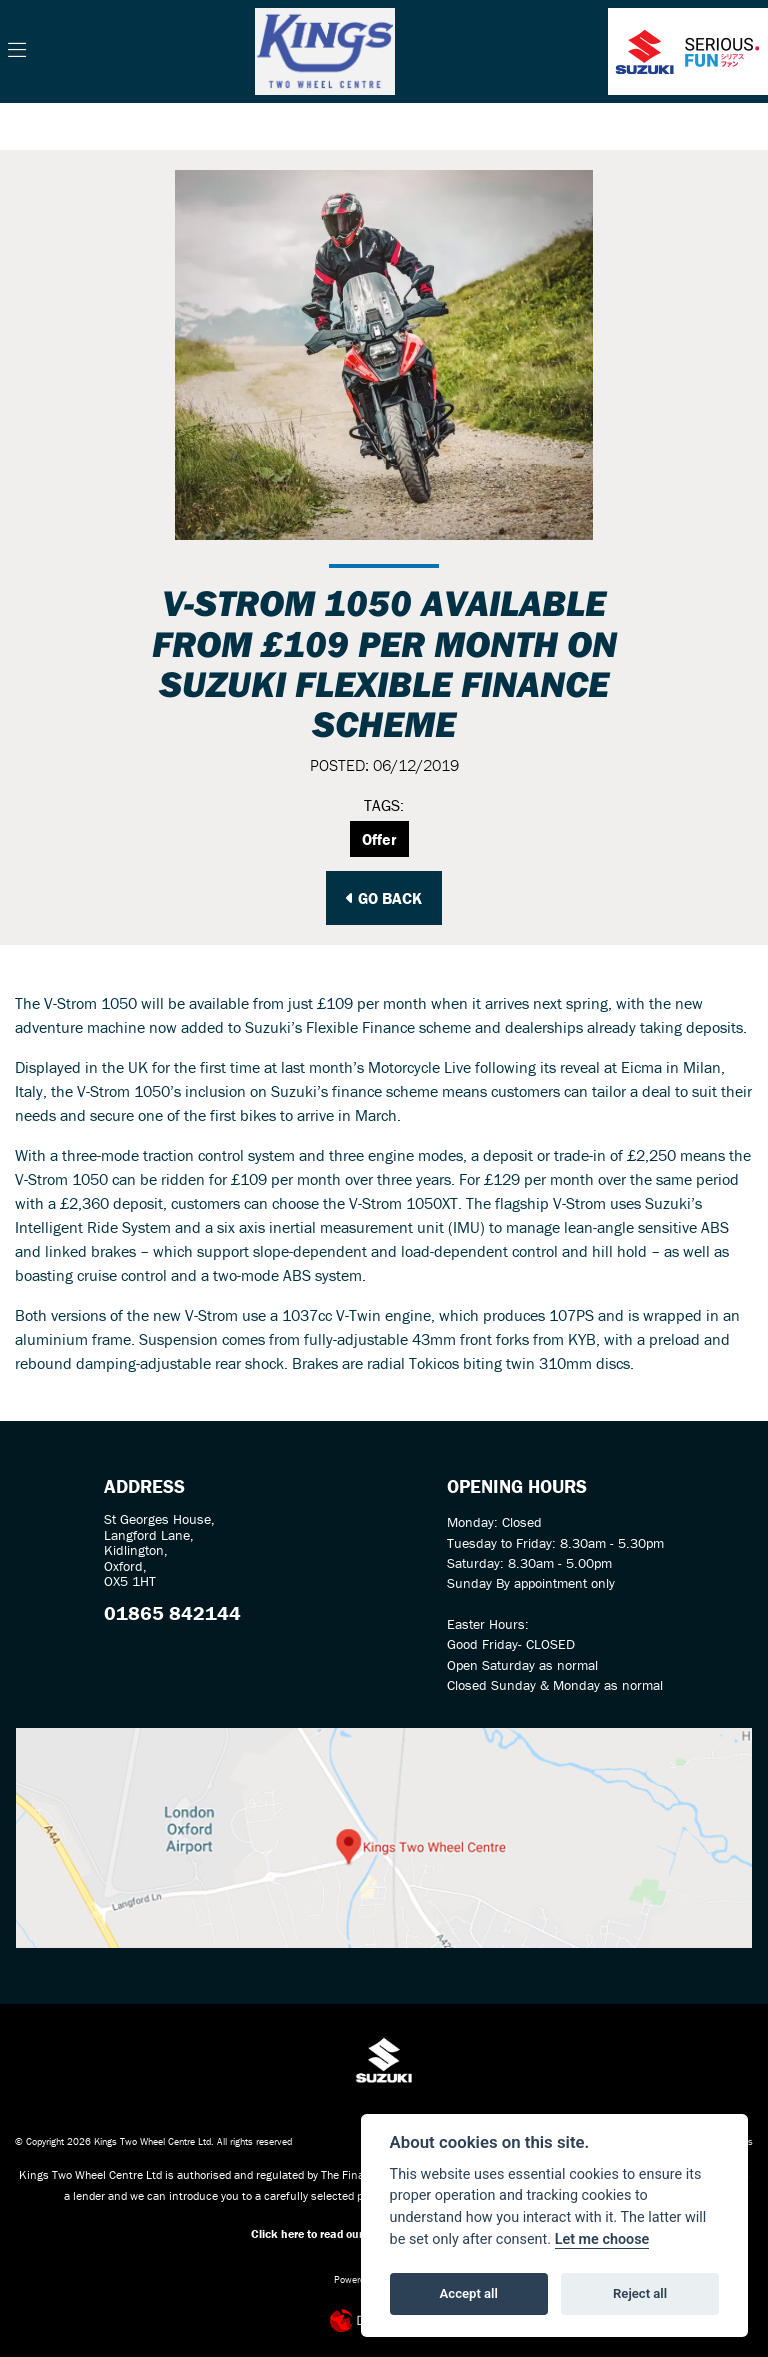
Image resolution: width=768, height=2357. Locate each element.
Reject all (640, 2293)
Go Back (384, 898)
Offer (379, 839)
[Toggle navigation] (17, 51)
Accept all (469, 2293)
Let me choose (602, 2239)
